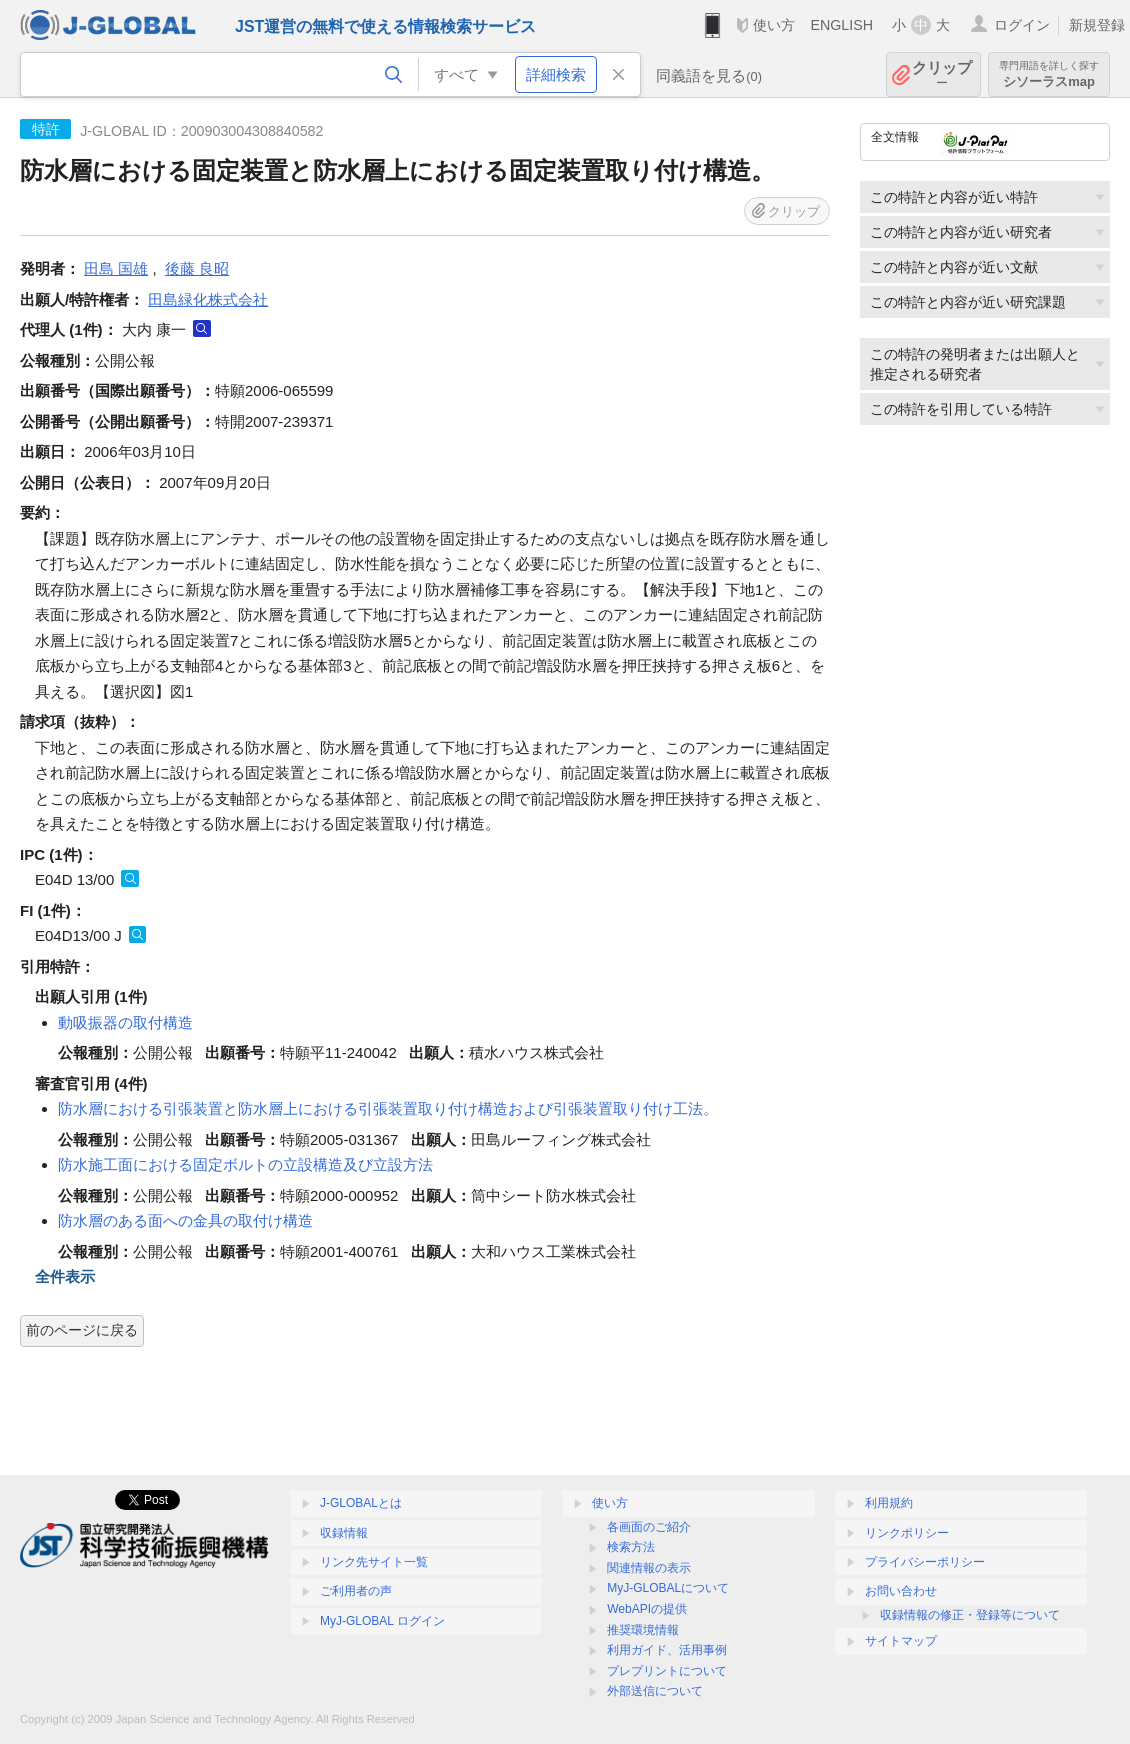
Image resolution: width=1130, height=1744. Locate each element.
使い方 (774, 25)
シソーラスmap (1049, 74)
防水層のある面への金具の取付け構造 (185, 1220)
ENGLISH (841, 25)
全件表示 (65, 1276)
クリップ (942, 74)
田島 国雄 (116, 268)
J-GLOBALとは (361, 1503)
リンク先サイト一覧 (374, 1562)
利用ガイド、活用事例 (667, 1650)
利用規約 (889, 1503)
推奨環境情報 (643, 1630)
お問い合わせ (901, 1591)
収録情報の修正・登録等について (970, 1615)
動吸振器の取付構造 (125, 1022)
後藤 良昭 (197, 268)
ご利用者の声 (356, 1591)
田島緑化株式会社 (208, 299)
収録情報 (344, 1533)
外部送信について (655, 1691)
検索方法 (631, 1547)
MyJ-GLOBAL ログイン (382, 1621)
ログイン (1022, 25)
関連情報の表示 (649, 1568)
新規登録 (1097, 25)
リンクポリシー (907, 1533)
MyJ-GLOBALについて (668, 1588)
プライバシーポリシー (925, 1562)
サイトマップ (901, 1641)
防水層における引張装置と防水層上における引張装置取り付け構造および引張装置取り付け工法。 (388, 1108)
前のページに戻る (82, 1330)
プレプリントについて (667, 1671)
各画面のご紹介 (649, 1527)
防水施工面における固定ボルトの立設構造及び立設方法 (245, 1164)
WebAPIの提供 (647, 1609)
